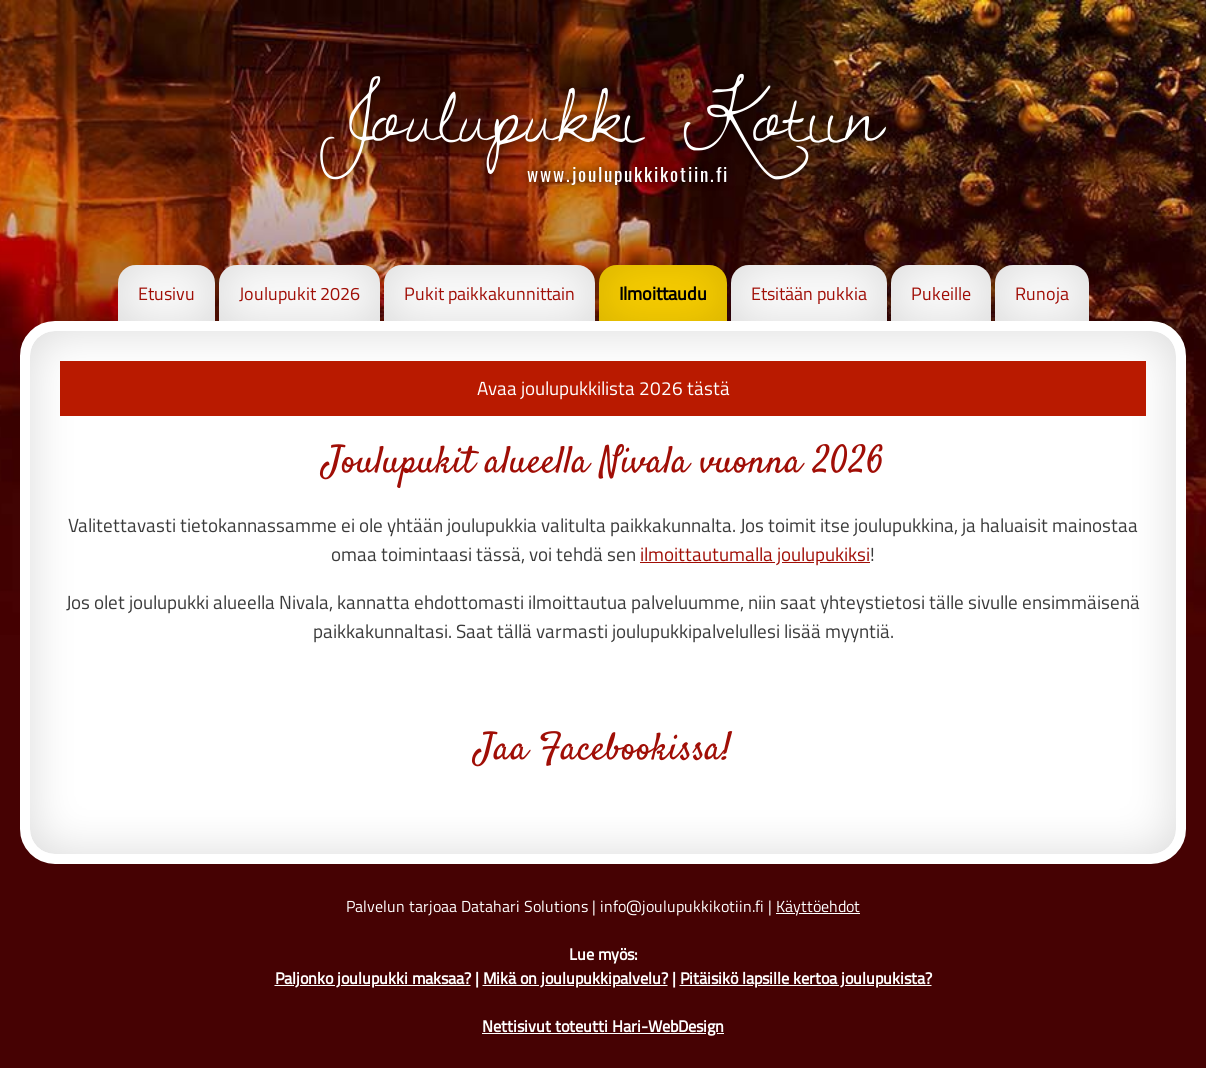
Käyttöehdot (818, 906)
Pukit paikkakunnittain (489, 293)
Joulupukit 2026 (299, 293)
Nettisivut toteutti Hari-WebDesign (603, 1026)
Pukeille (941, 293)
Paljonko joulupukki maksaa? (373, 978)
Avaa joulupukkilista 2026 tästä (603, 387)
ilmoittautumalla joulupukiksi (755, 553)
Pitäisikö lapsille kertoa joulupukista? (806, 978)
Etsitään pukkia (809, 293)
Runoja (1042, 293)
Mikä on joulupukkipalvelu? (575, 978)
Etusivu (166, 293)
